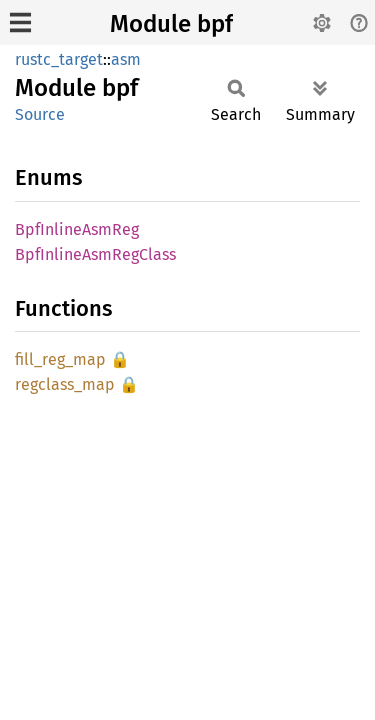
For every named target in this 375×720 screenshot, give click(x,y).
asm (126, 59)
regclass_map (65, 384)
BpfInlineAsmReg (77, 229)
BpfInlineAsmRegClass (95, 254)
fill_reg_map (60, 359)
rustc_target (59, 59)
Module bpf (171, 24)
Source (40, 114)
